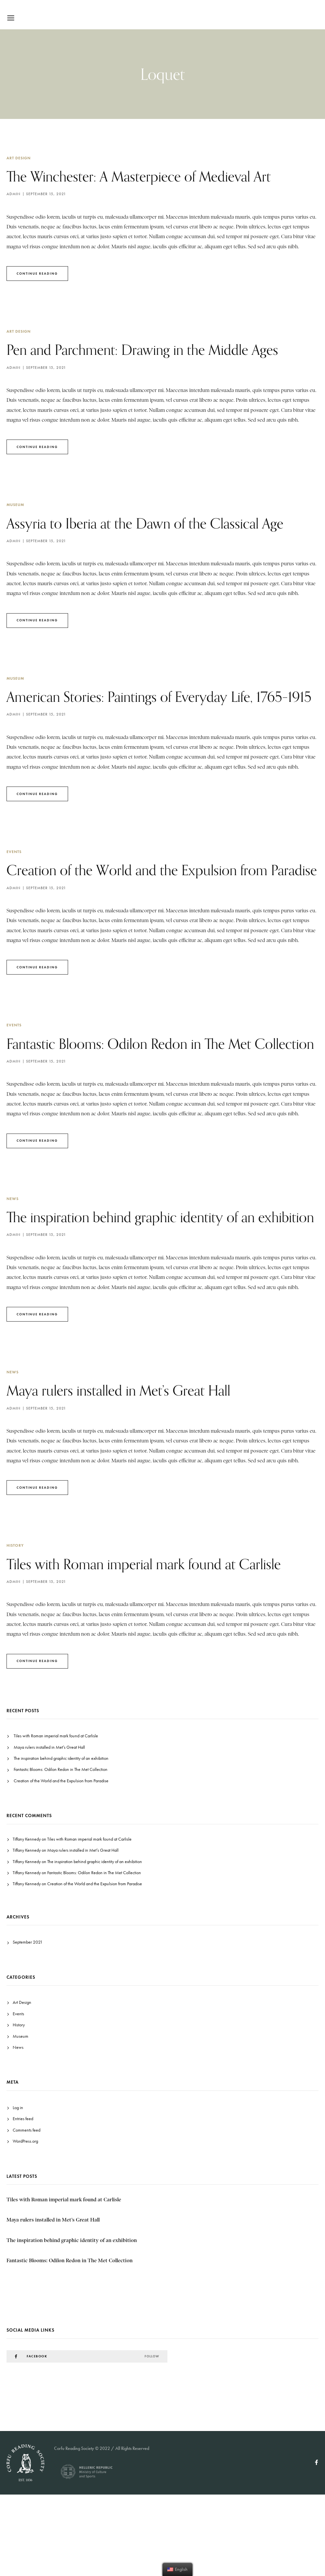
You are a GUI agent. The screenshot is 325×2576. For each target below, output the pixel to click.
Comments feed (26, 2211)
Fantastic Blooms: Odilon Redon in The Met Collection (60, 1851)
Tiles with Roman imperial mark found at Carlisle (157, 1644)
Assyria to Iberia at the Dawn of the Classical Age (158, 523)
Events (14, 871)
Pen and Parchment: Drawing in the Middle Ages (156, 349)
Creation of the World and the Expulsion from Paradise (61, 1862)
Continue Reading (37, 273)
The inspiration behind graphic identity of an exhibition (61, 1840)
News (13, 1259)
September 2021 (28, 2023)
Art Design (19, 157)
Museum (15, 504)
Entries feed (23, 2200)
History (15, 1626)
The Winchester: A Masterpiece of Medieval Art (152, 175)
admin (14, 194)
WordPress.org (25, 2222)
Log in (18, 2189)
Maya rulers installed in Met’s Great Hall (129, 1471)
